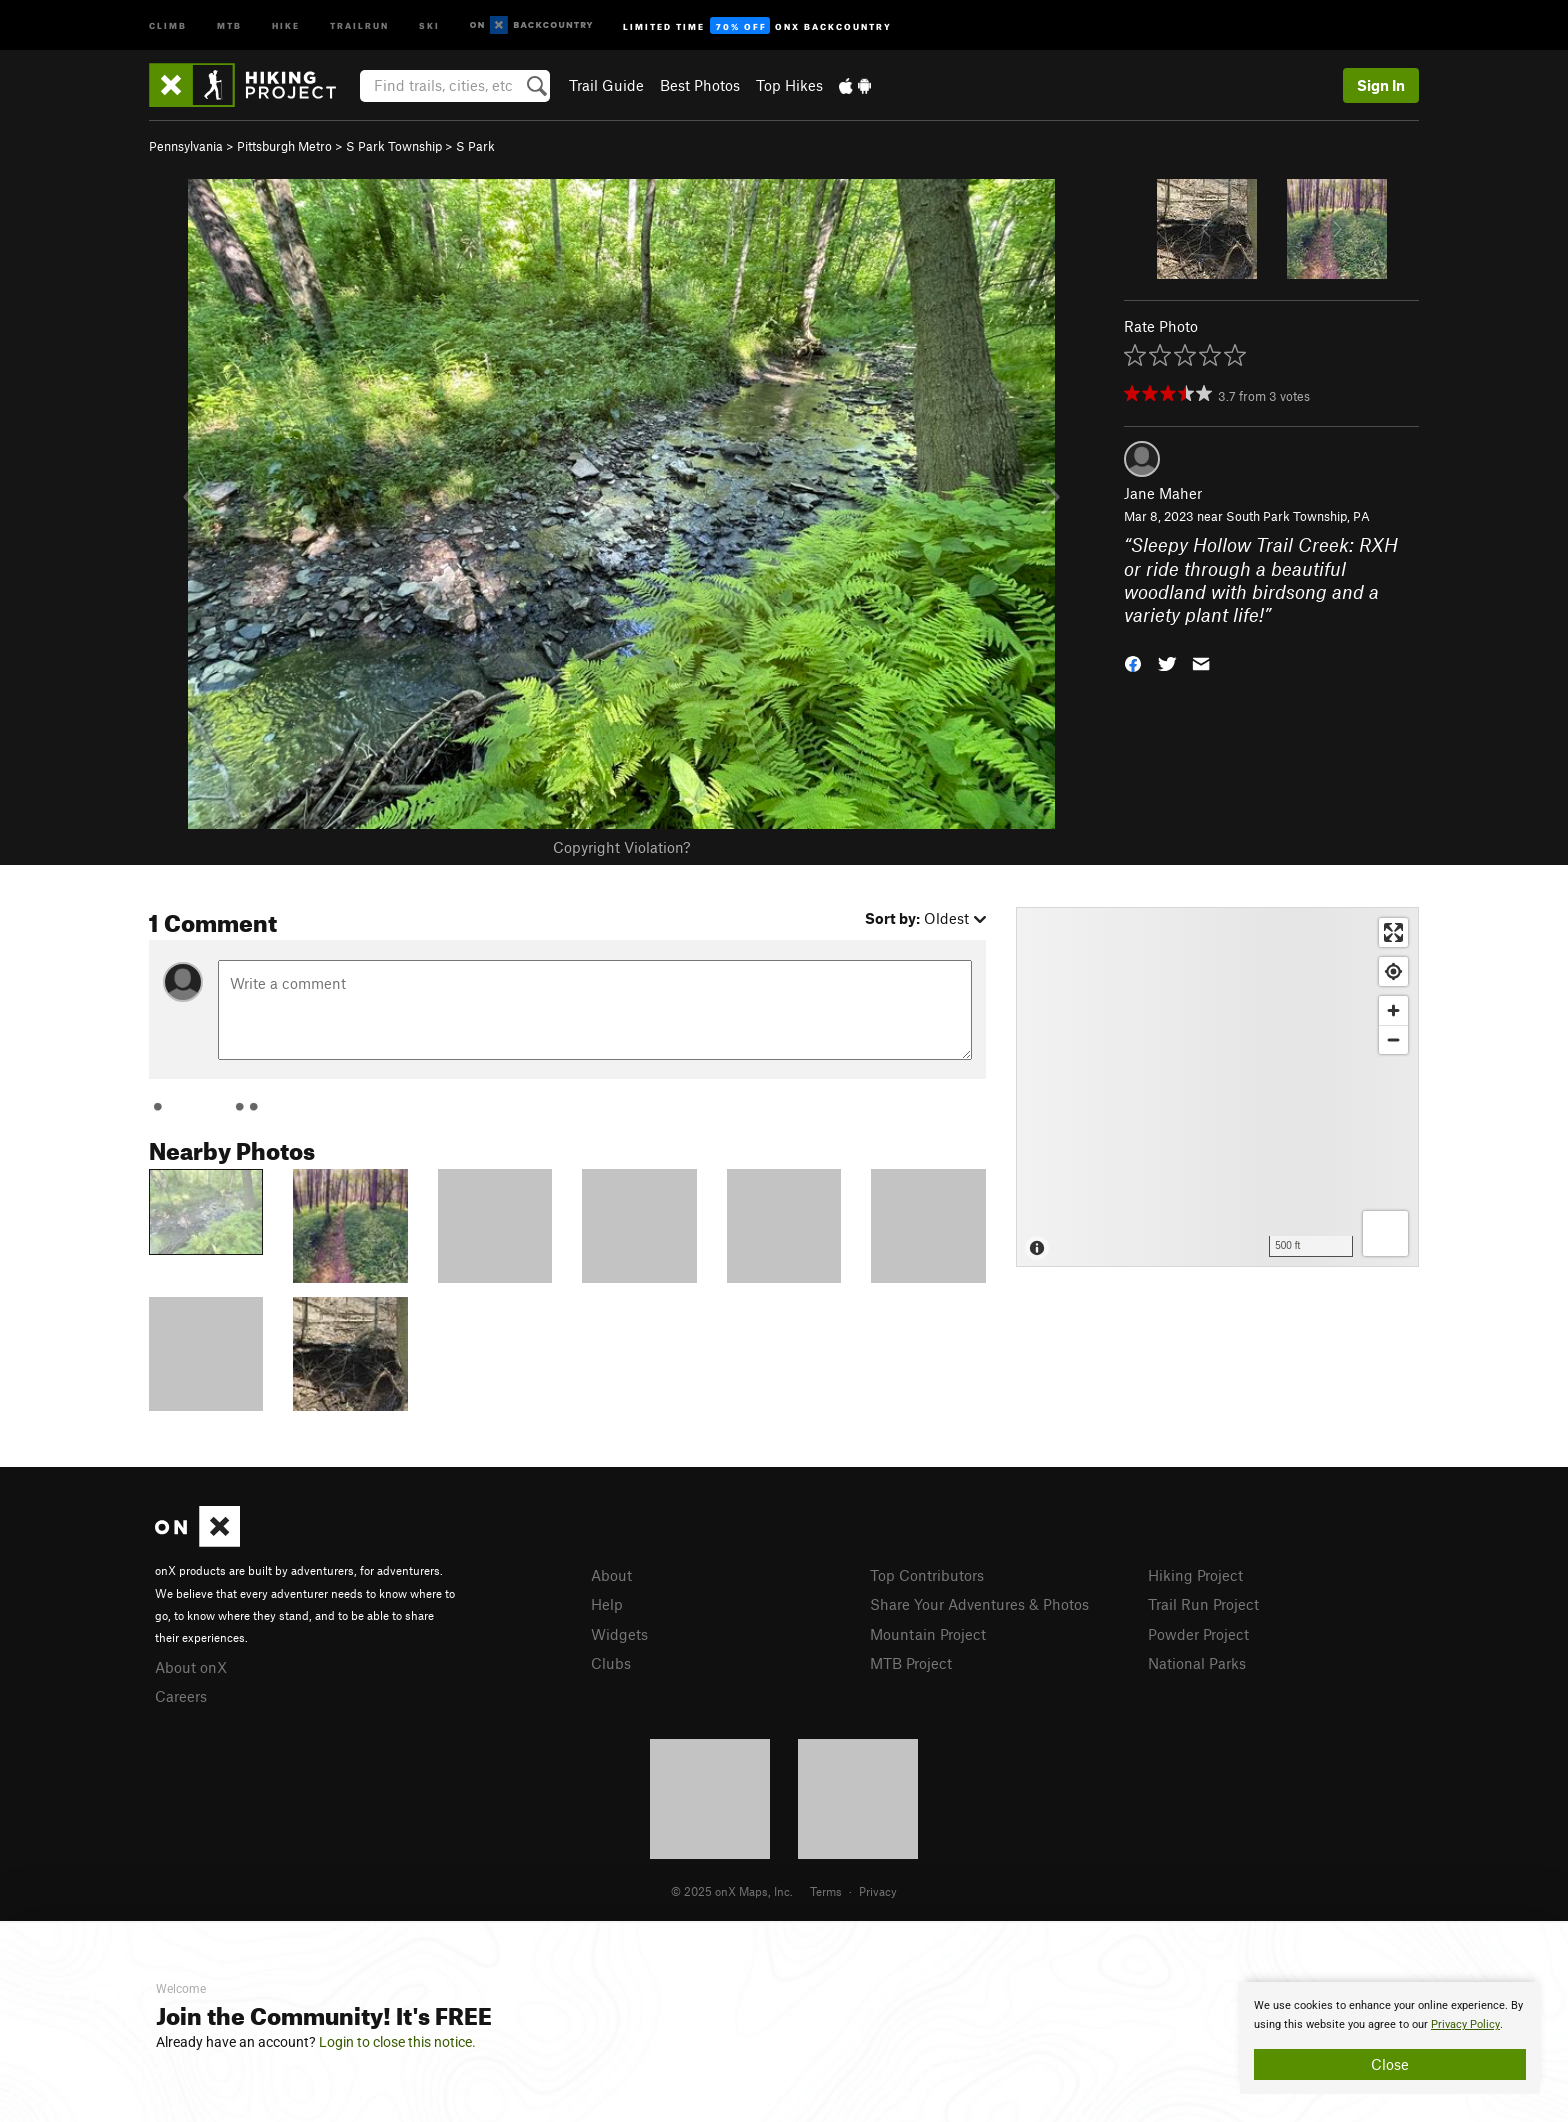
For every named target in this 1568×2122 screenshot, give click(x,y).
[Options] (1385, 1233)
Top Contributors (927, 1575)
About (611, 1575)
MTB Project (911, 1663)
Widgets (619, 1634)
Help (607, 1604)
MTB (229, 24)
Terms (826, 1891)
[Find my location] (1393, 971)
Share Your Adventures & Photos (979, 1604)
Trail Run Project (1203, 1604)
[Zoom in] (1393, 1010)
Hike (286, 24)
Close (1390, 2064)
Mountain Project (928, 1634)
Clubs (611, 1663)
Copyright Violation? (621, 847)
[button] (1133, 662)
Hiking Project (1195, 1575)
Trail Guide (606, 85)
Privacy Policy (1465, 2024)
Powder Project (1198, 1634)
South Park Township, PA (1298, 516)
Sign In (1381, 85)
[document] (1390, 2038)
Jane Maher (1163, 493)
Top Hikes (789, 85)
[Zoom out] (1393, 1039)
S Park (475, 146)
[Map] (1217, 1087)
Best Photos (700, 85)
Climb (168, 24)
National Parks (1197, 1663)
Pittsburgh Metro (284, 146)
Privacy (878, 1891)
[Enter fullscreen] (1393, 932)
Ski (429, 24)
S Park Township (394, 146)
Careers (181, 1696)
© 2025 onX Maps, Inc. (732, 1891)
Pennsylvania (186, 146)
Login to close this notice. (397, 2042)
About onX (191, 1667)
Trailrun (359, 24)
